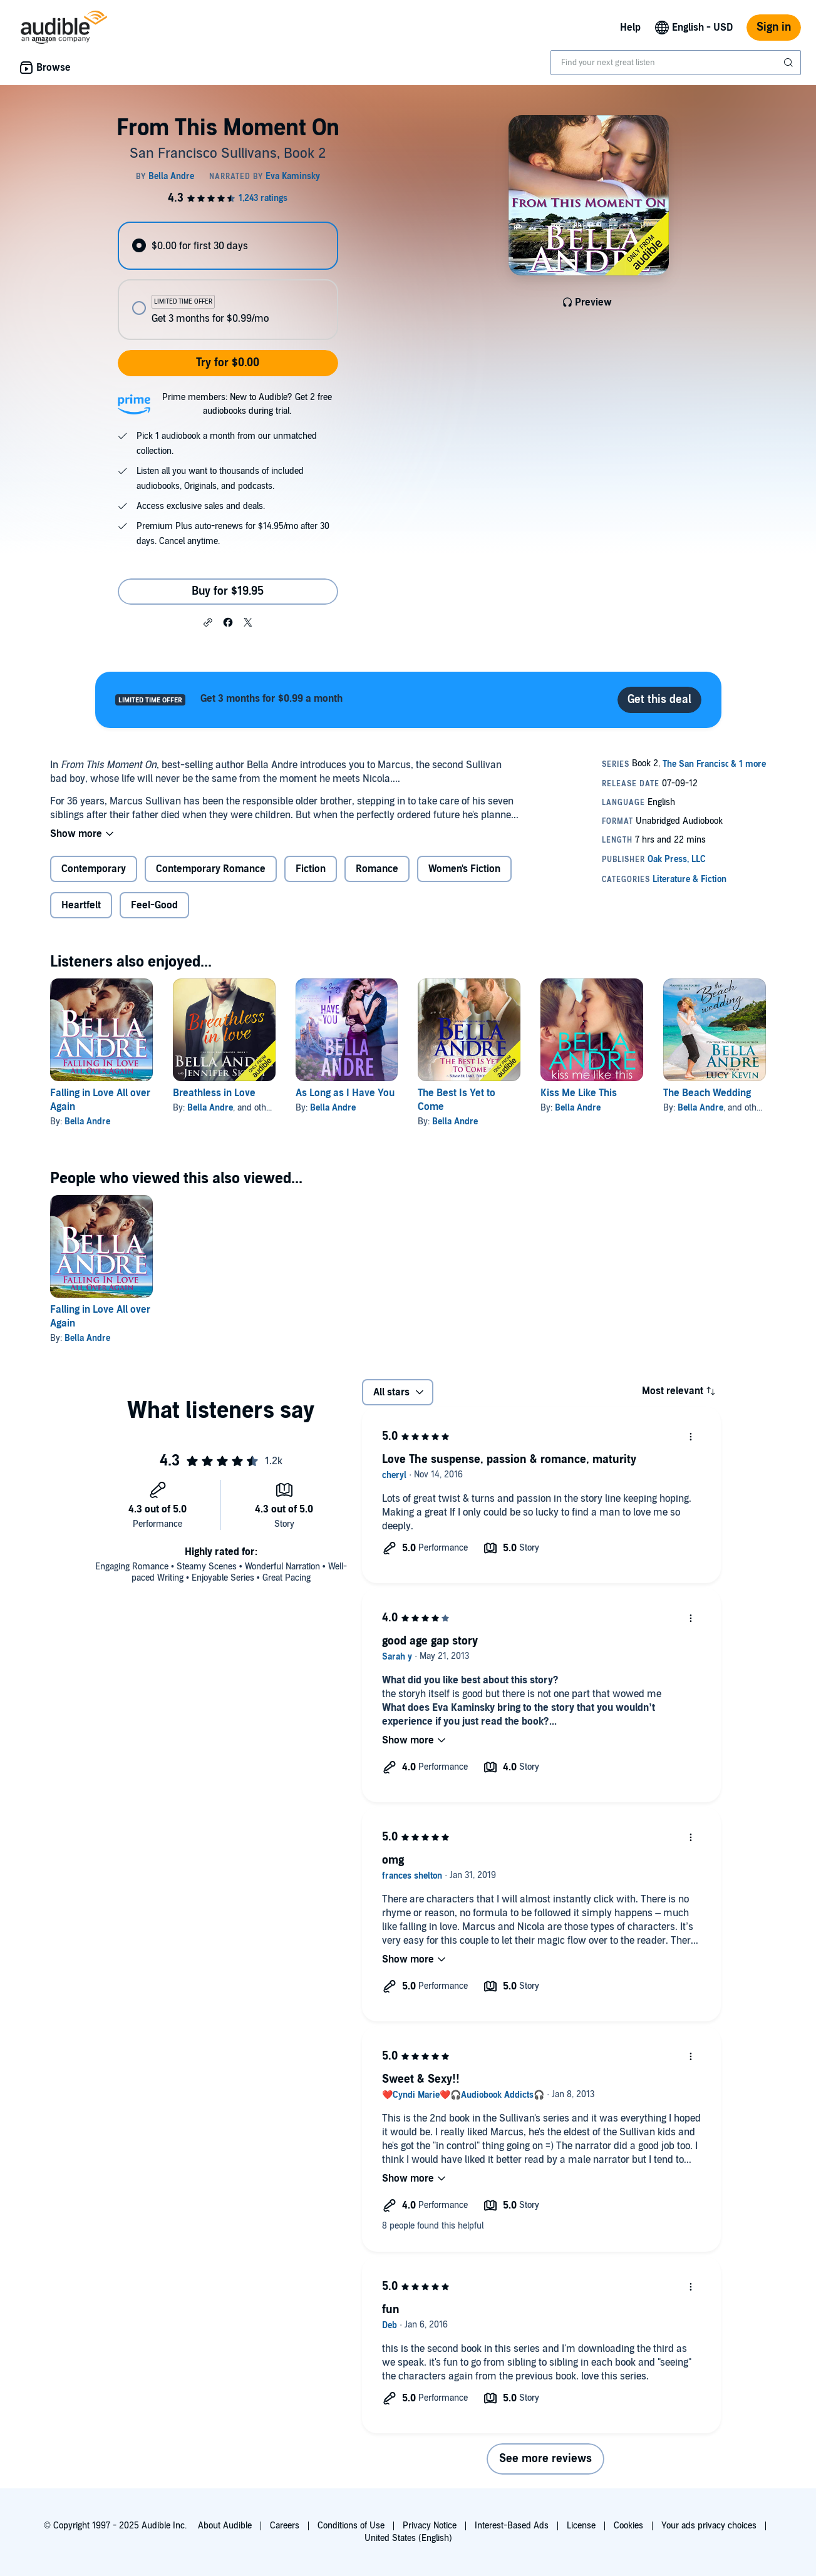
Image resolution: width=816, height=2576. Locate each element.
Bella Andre (87, 1121)
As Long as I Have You (345, 1093)
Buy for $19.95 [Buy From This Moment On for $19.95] (228, 591)
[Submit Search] (789, 62)
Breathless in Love (214, 1093)
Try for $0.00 (227, 362)
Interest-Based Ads (512, 2525)
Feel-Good (154, 905)
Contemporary (93, 869)
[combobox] (675, 62)
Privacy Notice (430, 2525)
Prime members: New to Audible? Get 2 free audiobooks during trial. (247, 404)
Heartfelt (81, 905)
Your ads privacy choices (709, 2525)
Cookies (628, 2525)
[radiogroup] (228, 281)
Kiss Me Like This (578, 1093)
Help (630, 27)
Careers (284, 2525)
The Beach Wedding (707, 1093)
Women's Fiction (464, 869)
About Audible (225, 2525)
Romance (377, 869)
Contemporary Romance (211, 869)
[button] (208, 621)
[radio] (228, 246)
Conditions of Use (351, 2525)
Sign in (774, 27)
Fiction (311, 869)
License (581, 2525)
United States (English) (408, 2538)
